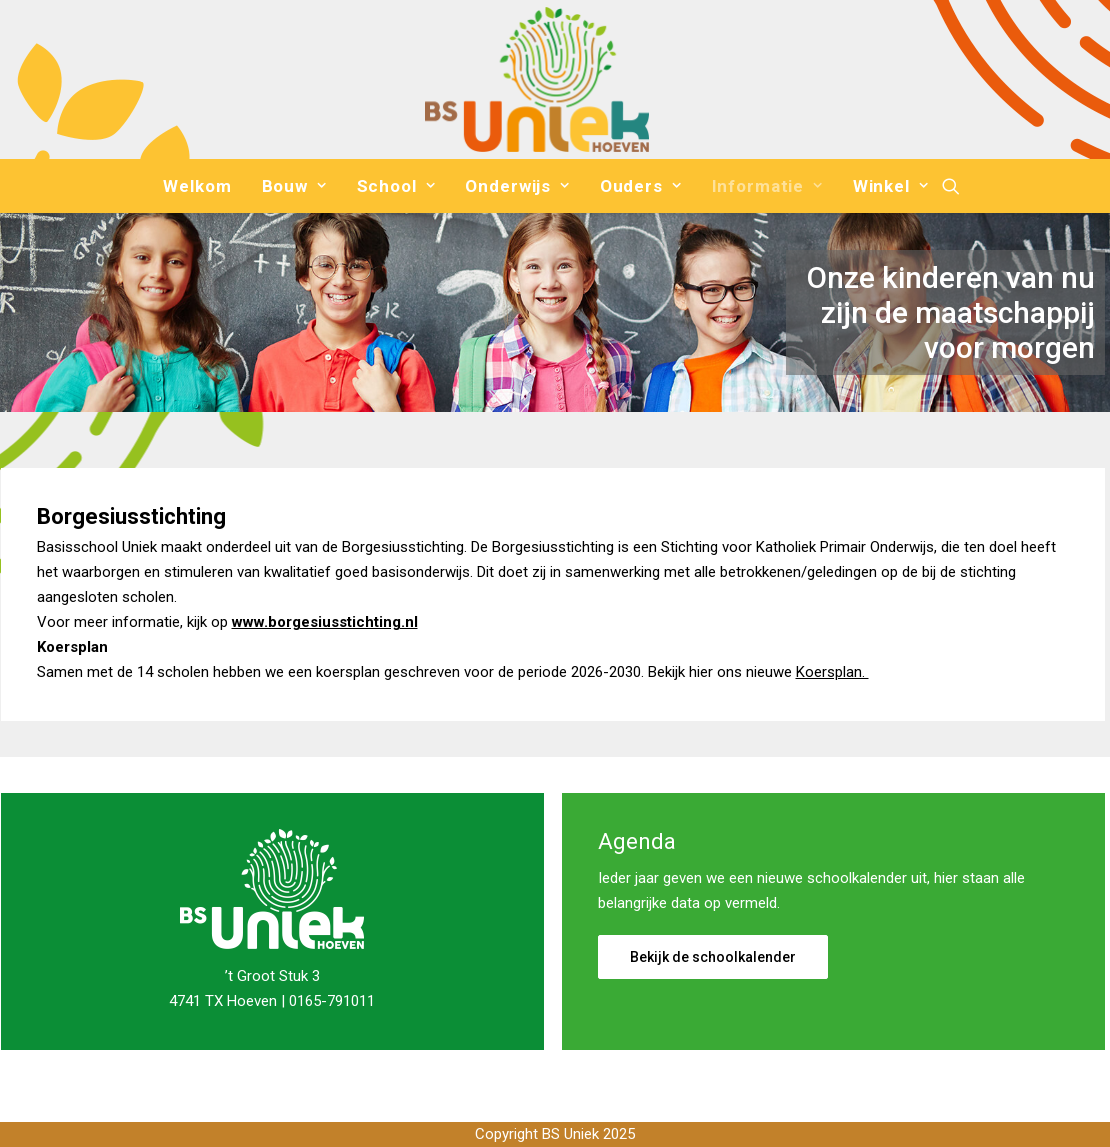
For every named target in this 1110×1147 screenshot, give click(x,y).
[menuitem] (197, 186)
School (396, 186)
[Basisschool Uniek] (536, 79)
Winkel (891, 186)
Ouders (641, 186)
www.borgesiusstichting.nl (325, 622)
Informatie (767, 186)
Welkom (197, 186)
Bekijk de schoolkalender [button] (713, 957)
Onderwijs (517, 186)
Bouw (294, 186)
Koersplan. (832, 672)
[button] (951, 186)
